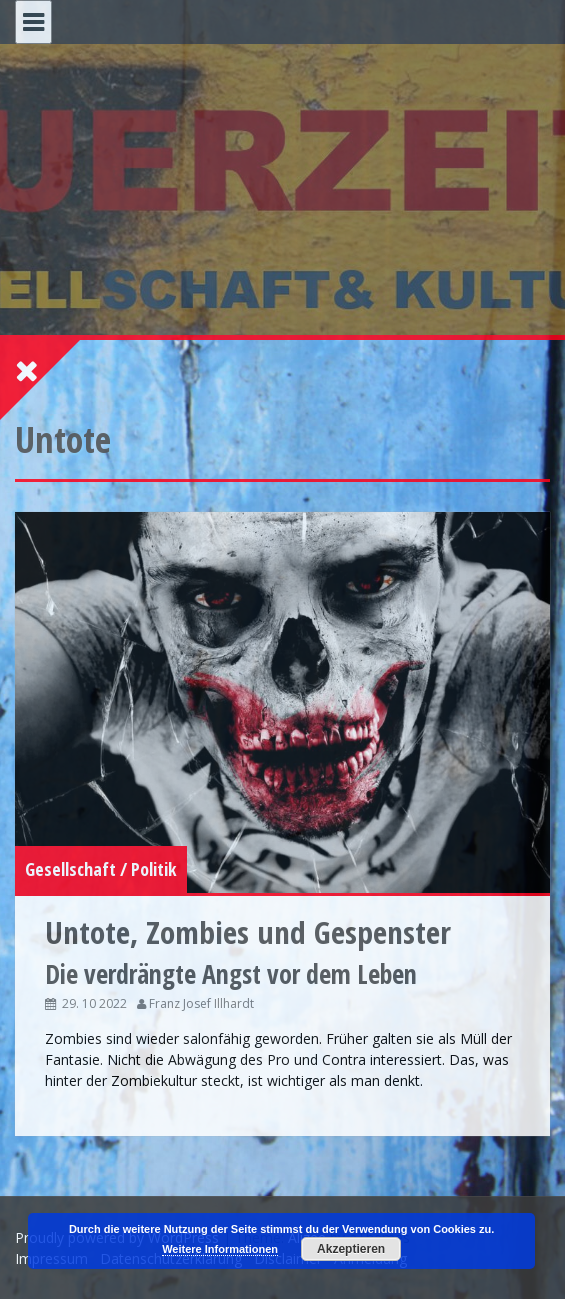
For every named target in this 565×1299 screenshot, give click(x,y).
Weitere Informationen (220, 1249)
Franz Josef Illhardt (201, 1003)
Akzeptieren (351, 1249)
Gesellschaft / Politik (101, 869)
